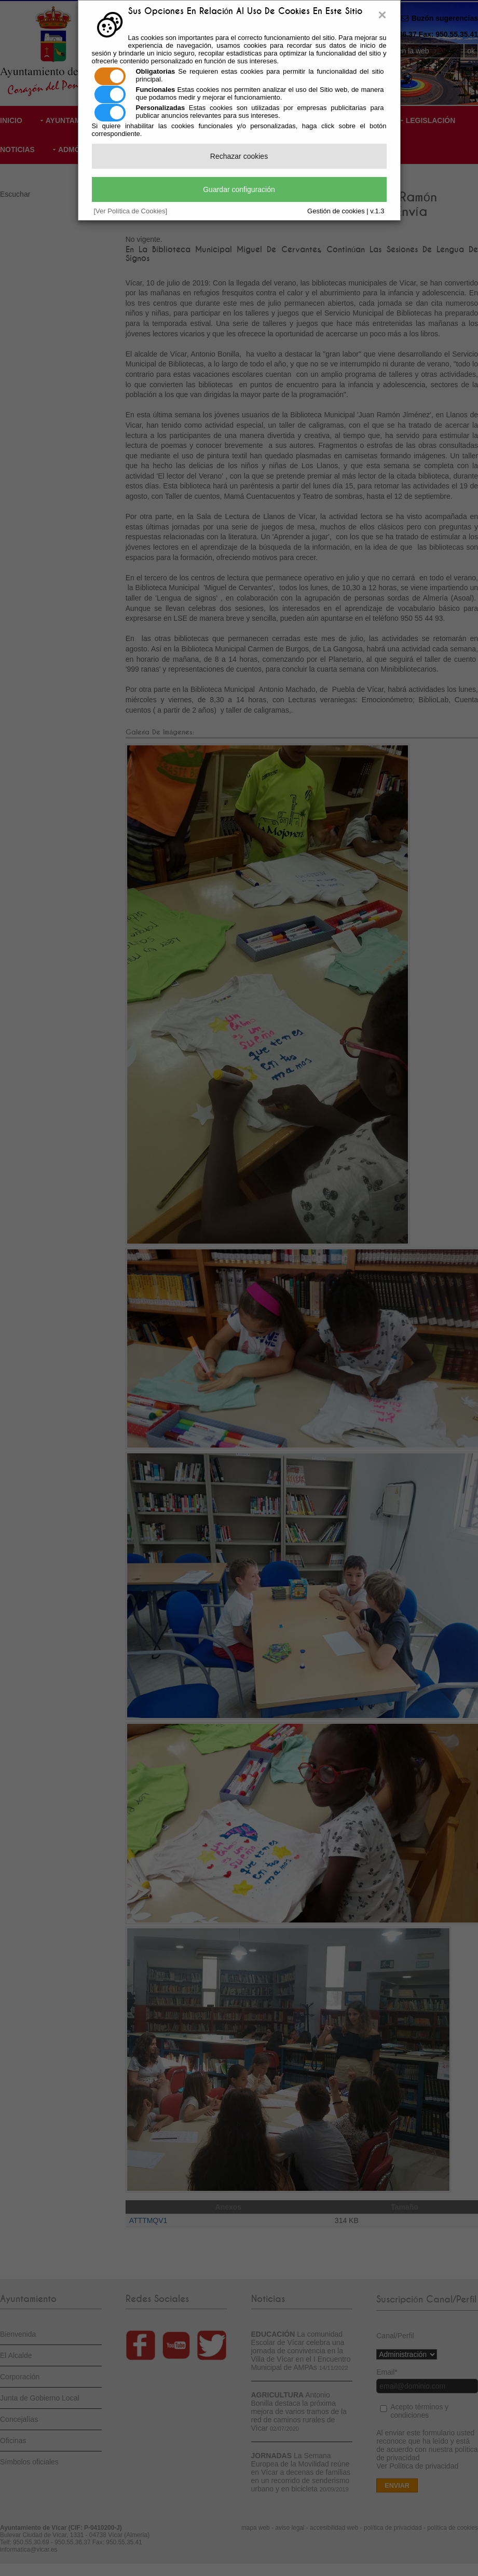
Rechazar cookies (239, 156)
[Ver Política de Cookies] (131, 211)
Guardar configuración (239, 189)
